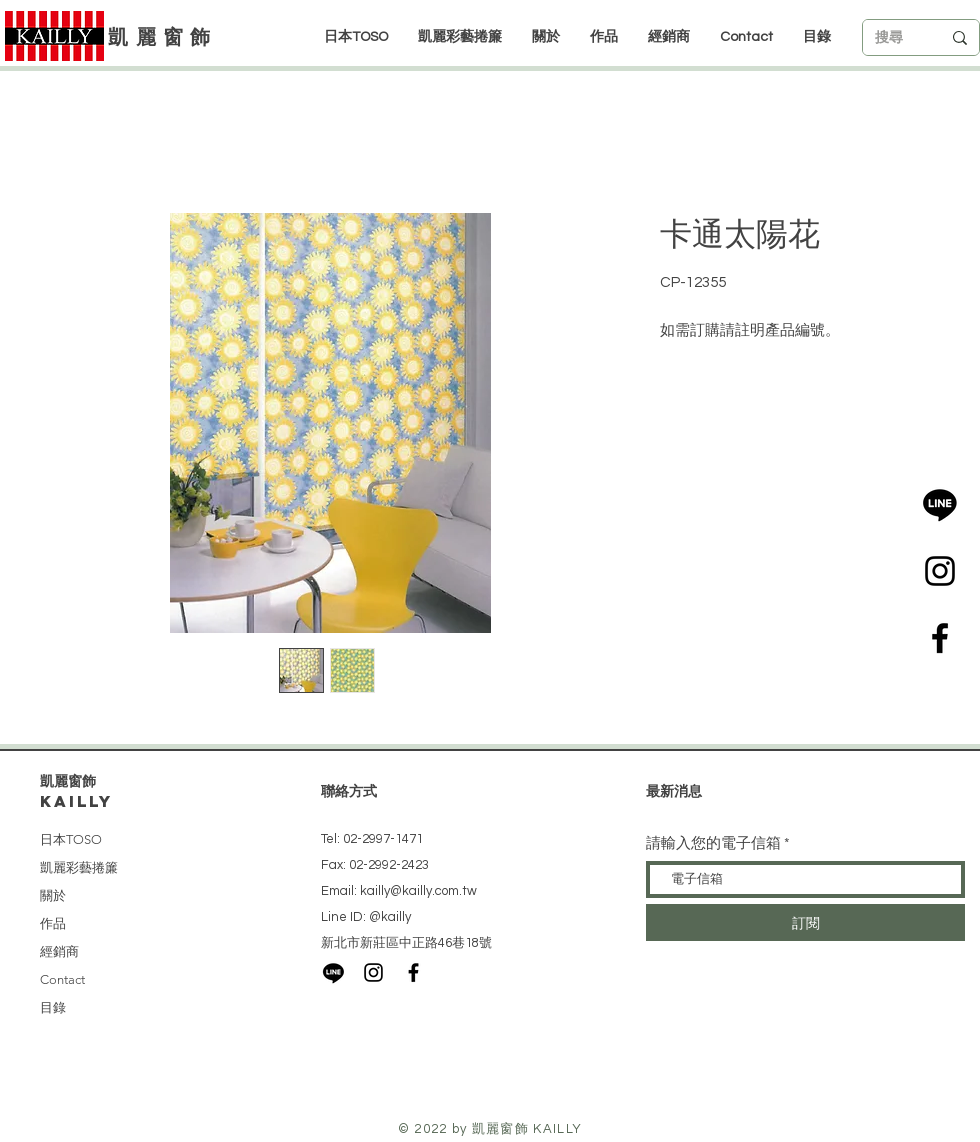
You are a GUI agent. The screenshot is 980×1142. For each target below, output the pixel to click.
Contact (62, 979)
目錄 (53, 1007)
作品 (53, 923)
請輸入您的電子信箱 (713, 843)
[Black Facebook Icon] (940, 638)
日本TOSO (71, 839)
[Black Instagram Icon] (940, 571)
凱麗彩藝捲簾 (79, 867)
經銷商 (59, 951)
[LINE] (940, 504)
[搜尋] (893, 38)
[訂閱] (805, 922)
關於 (53, 895)
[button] (669, 37)
